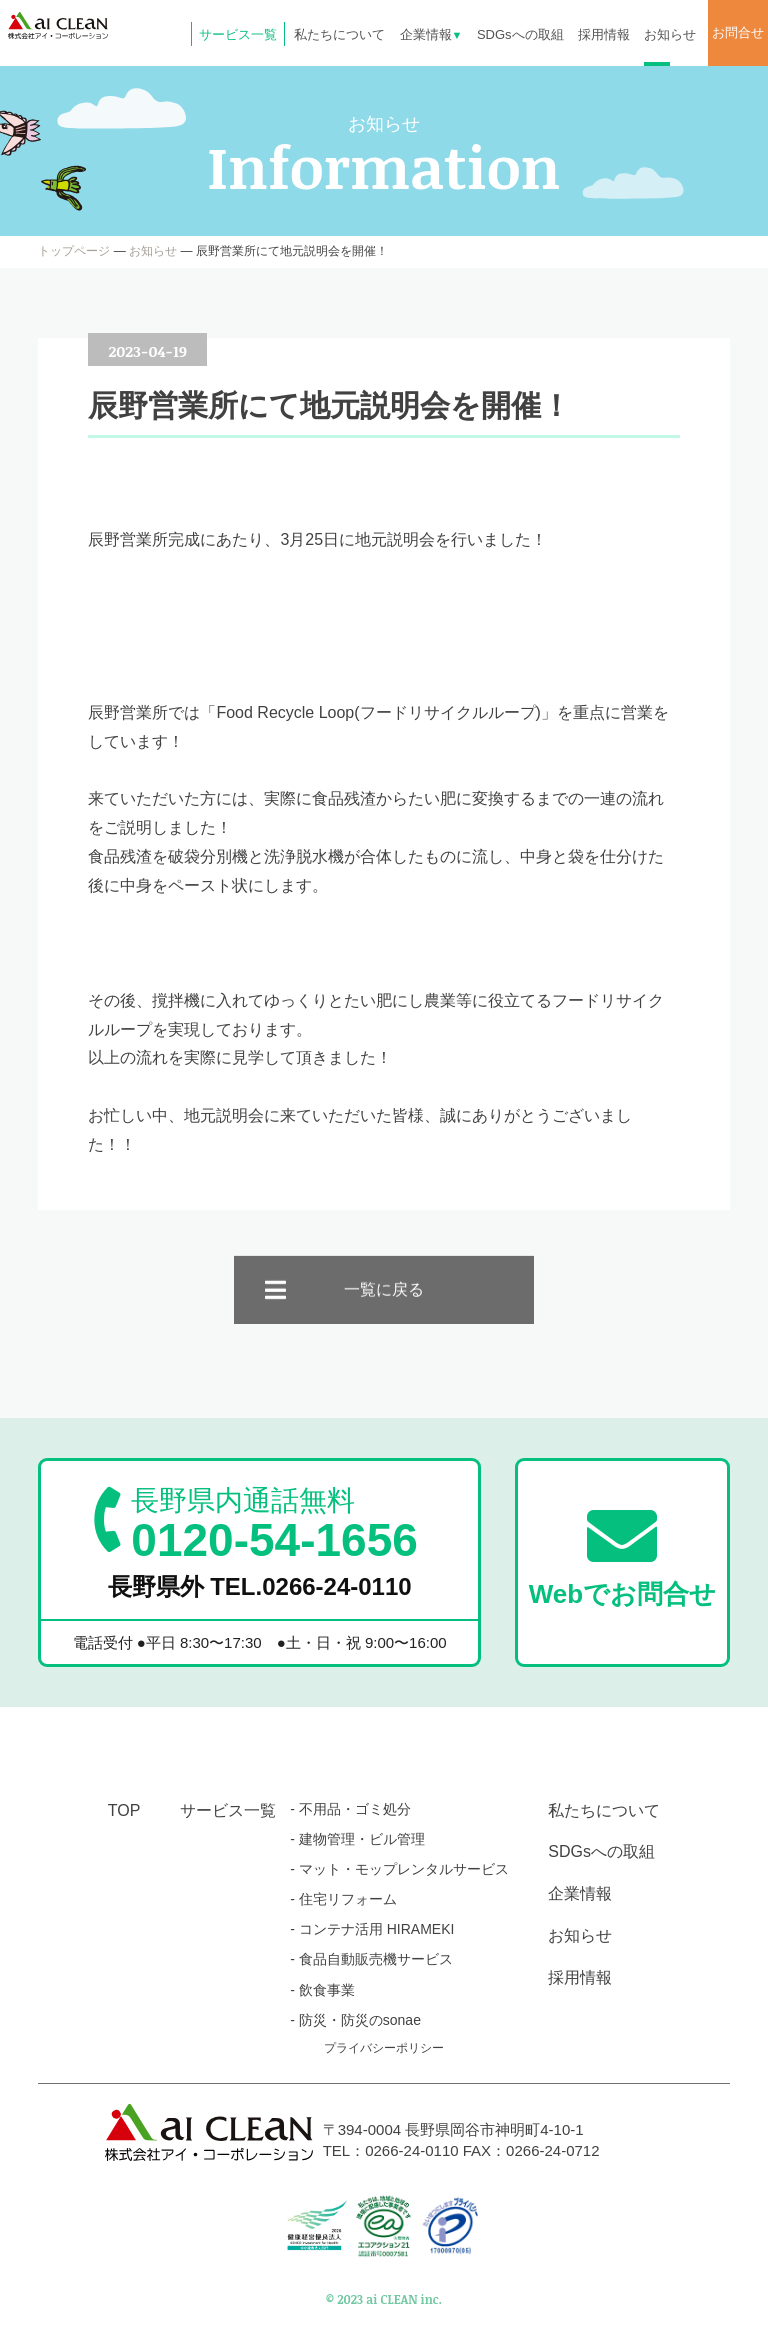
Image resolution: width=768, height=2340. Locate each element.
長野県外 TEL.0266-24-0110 (260, 1586)
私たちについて (339, 34)
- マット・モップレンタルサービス (399, 1869)
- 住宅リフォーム (343, 1899)
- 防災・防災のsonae (355, 2020)
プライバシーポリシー (384, 2048)
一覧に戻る (384, 1308)
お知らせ (670, 34)
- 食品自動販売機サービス (371, 1959)
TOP (124, 1810)
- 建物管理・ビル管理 (357, 1839)
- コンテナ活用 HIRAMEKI (372, 1929)
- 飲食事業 (322, 1990)
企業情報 (431, 34)
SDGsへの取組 (520, 34)
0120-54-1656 (274, 1524)
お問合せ (738, 32)
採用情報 (604, 34)
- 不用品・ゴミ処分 (350, 1809)
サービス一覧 (238, 34)
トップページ (74, 251)
